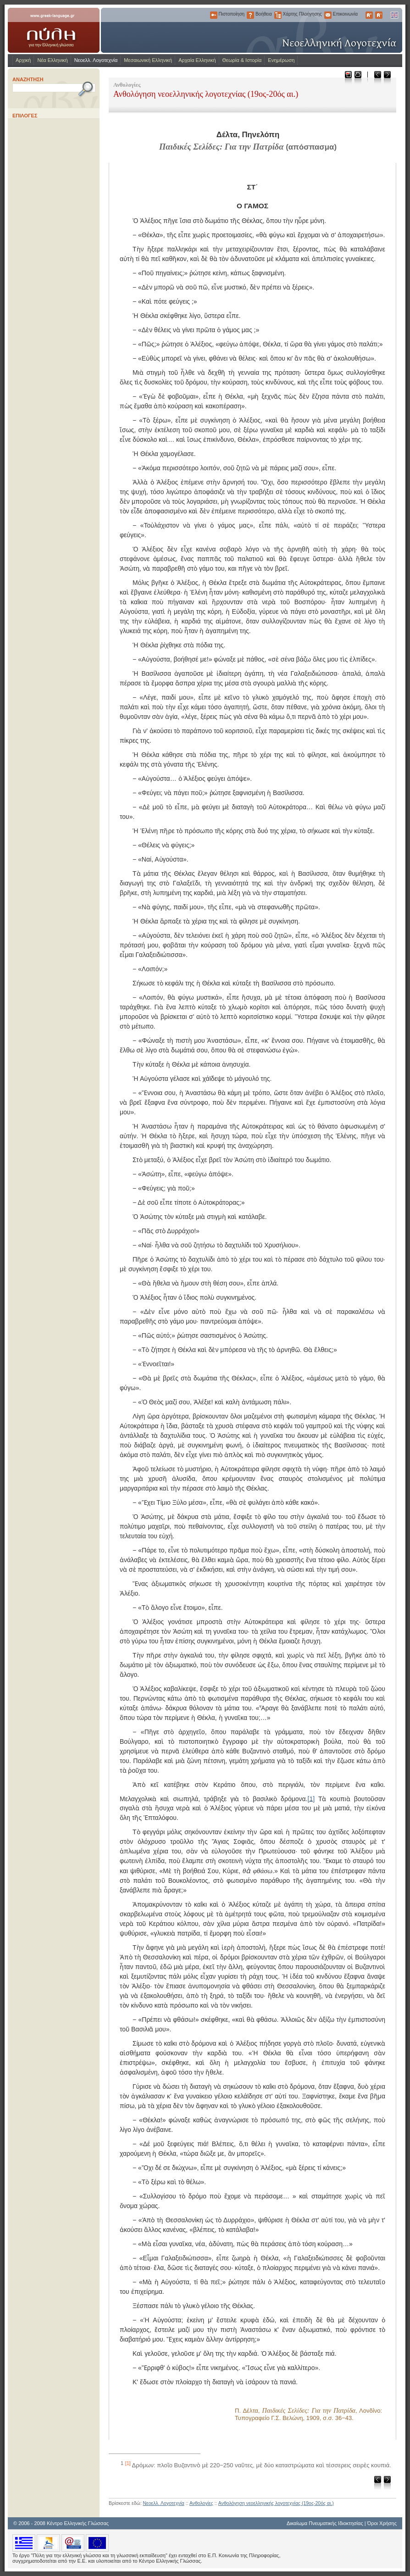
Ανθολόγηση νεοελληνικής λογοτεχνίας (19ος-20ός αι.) (276, 2503)
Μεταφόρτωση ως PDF (348, 77)
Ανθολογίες (201, 2503)
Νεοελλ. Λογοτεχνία (96, 60)
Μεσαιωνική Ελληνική (148, 60)
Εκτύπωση (357, 77)
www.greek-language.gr (54, 30)
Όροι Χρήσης (382, 2523)
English (394, 15)
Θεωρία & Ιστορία (242, 60)
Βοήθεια (250, 15)
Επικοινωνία (328, 15)
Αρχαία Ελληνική (197, 60)
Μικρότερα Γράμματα (378, 15)
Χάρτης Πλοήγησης (278, 15)
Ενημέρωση (281, 60)
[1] (311, 1798)
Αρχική (23, 60)
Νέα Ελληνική (52, 60)
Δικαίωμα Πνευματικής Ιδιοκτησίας (325, 2523)
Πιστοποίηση (213, 15)
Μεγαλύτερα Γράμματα (369, 15)
